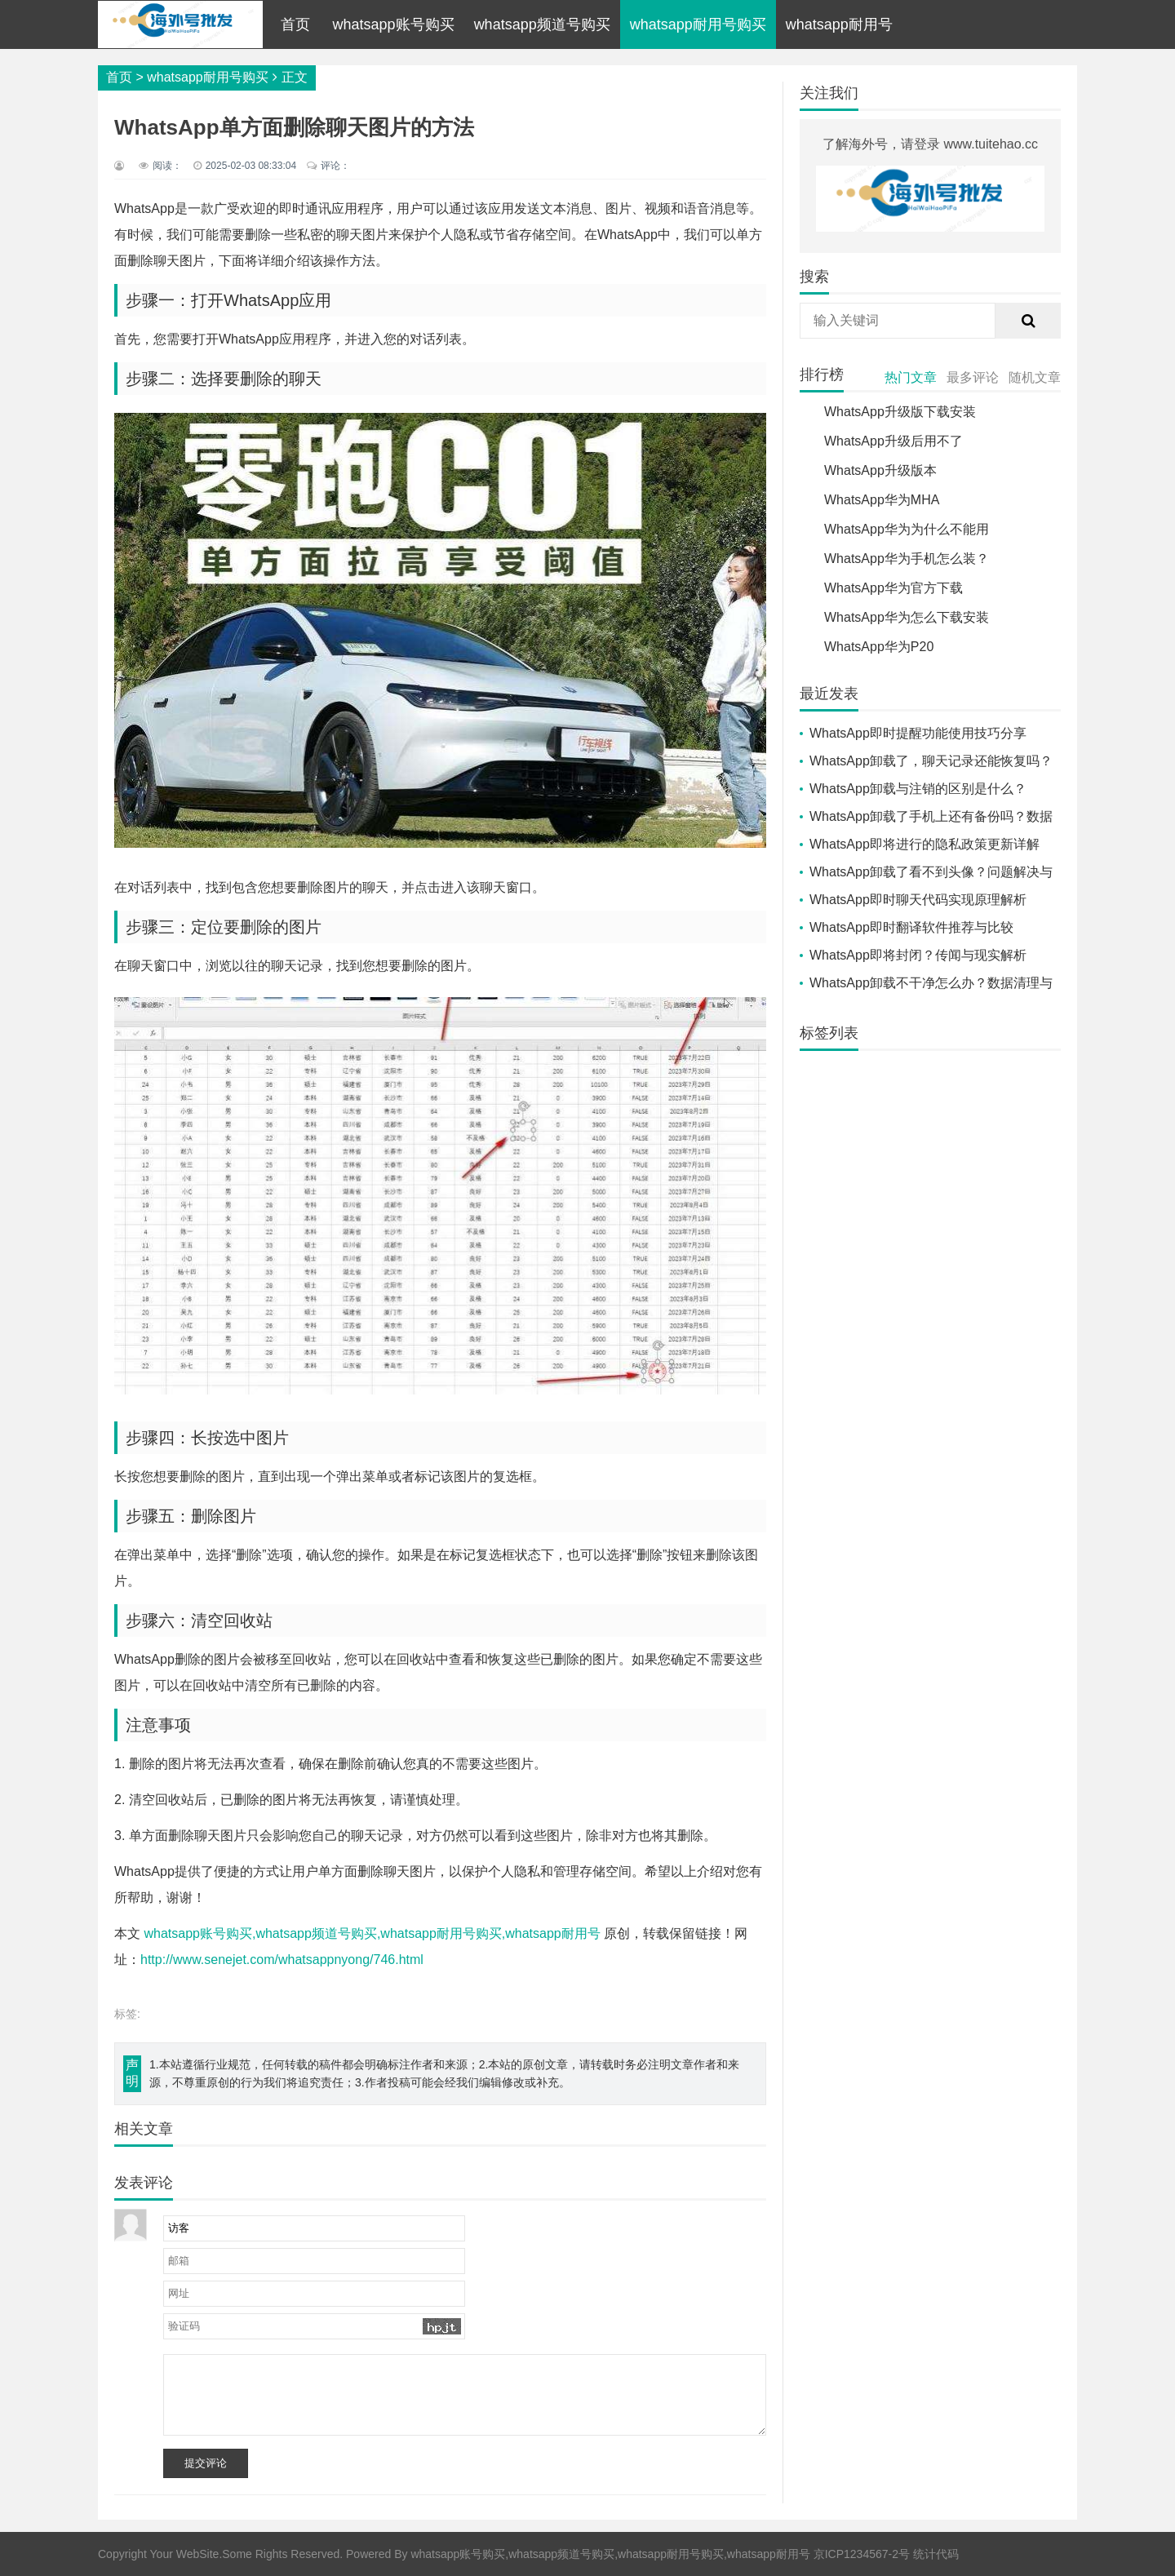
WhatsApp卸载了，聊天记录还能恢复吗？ (931, 761)
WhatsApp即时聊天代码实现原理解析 (917, 900)
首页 (295, 24)
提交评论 (205, 2463)
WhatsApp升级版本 (880, 470)
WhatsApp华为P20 (878, 647)
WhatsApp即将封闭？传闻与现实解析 (917, 955)
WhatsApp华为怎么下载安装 (906, 617)
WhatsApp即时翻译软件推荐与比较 (911, 927)
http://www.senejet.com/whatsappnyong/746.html (281, 1959)
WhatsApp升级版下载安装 (900, 412)
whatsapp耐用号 (839, 24)
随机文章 (1035, 377)
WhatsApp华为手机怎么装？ (906, 558)
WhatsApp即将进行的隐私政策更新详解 (924, 844)
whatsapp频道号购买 (542, 24)
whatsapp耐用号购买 (698, 24)
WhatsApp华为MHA (881, 500)
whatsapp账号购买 (393, 24)
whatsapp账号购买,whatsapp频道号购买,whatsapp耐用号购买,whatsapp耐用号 (372, 1933)
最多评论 (973, 377)
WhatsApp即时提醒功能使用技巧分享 (917, 733)
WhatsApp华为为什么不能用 (906, 529)
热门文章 (911, 377)
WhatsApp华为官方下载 (893, 588)
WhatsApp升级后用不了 (893, 441)
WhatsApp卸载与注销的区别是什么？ (917, 789)
